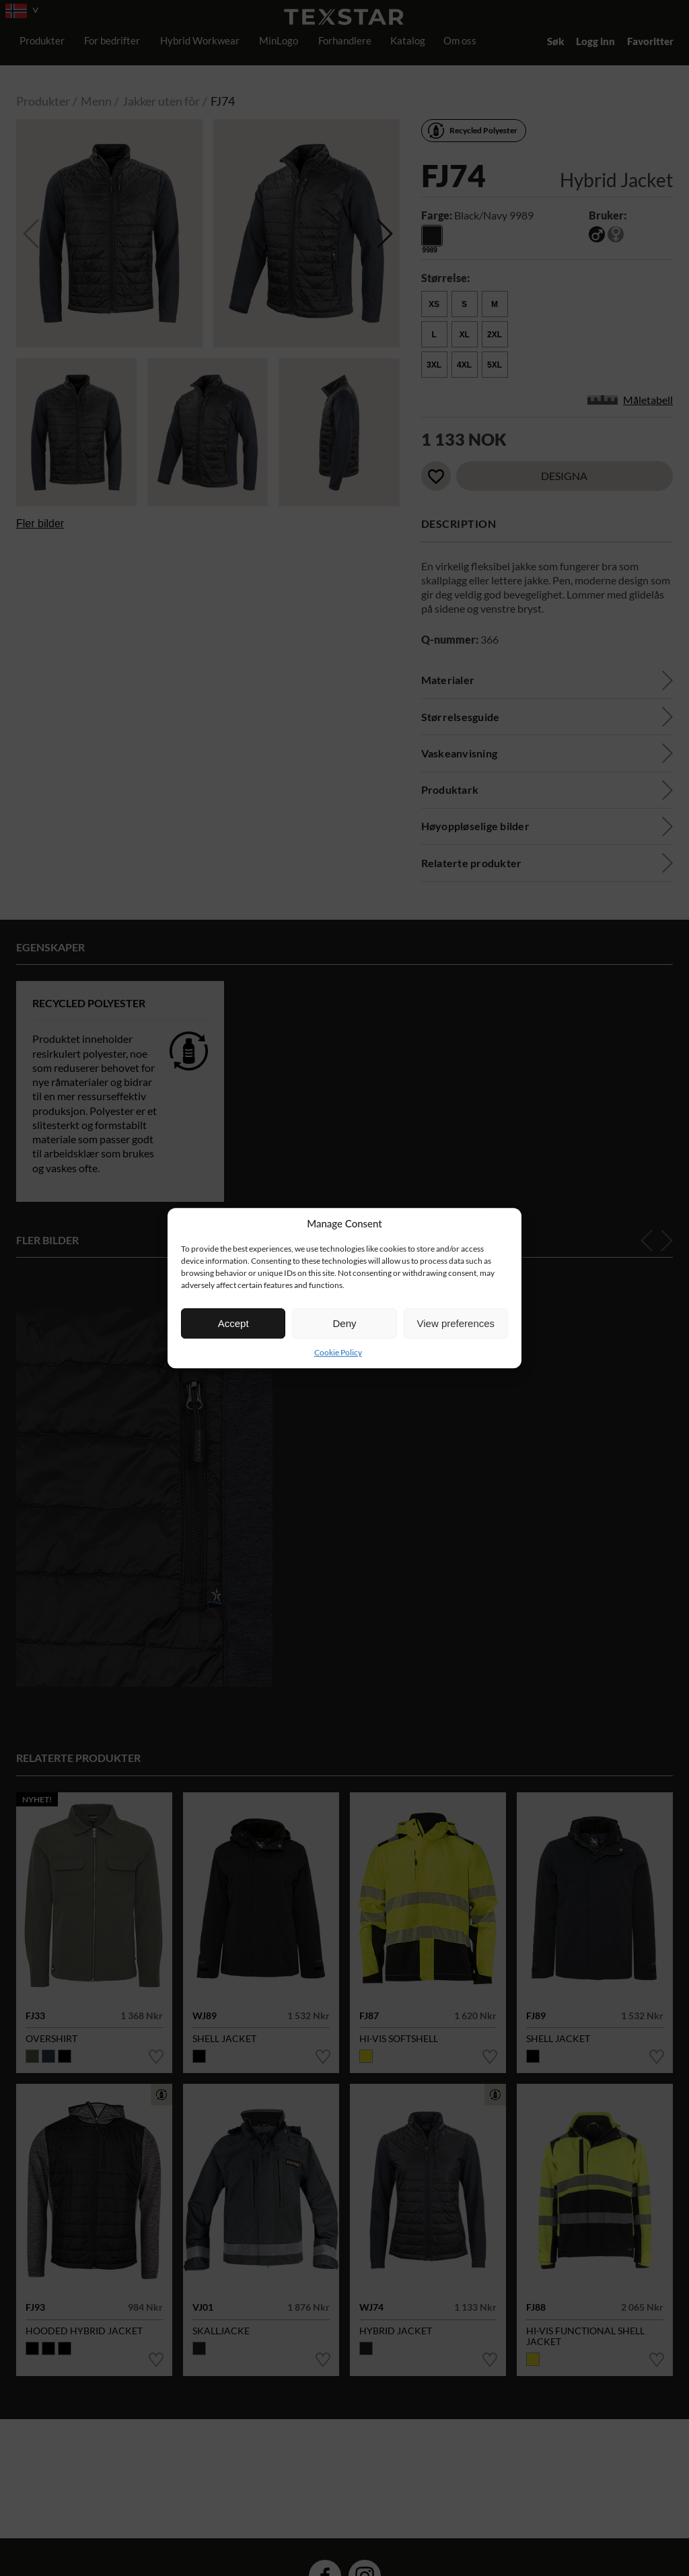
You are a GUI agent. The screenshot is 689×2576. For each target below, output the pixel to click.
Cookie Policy (338, 1352)
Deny (344, 1323)
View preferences (456, 1323)
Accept (233, 1323)
